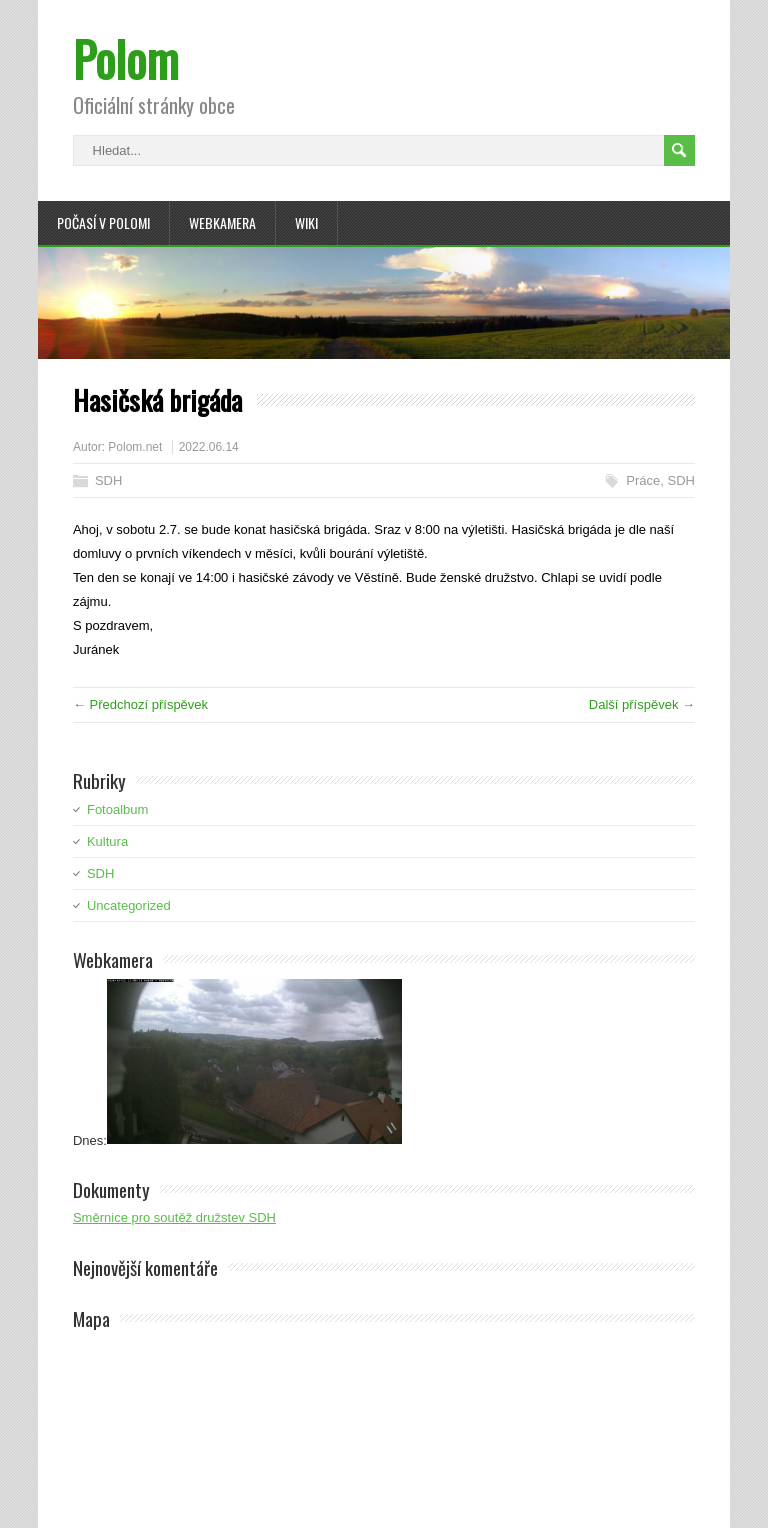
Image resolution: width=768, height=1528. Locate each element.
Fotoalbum (117, 809)
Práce (643, 480)
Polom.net (135, 447)
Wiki (306, 222)
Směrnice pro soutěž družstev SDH (174, 1217)
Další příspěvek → (642, 704)
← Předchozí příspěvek (140, 704)
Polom (126, 58)
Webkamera (222, 222)
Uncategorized (129, 905)
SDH (108, 480)
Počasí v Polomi (103, 222)
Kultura (107, 841)
